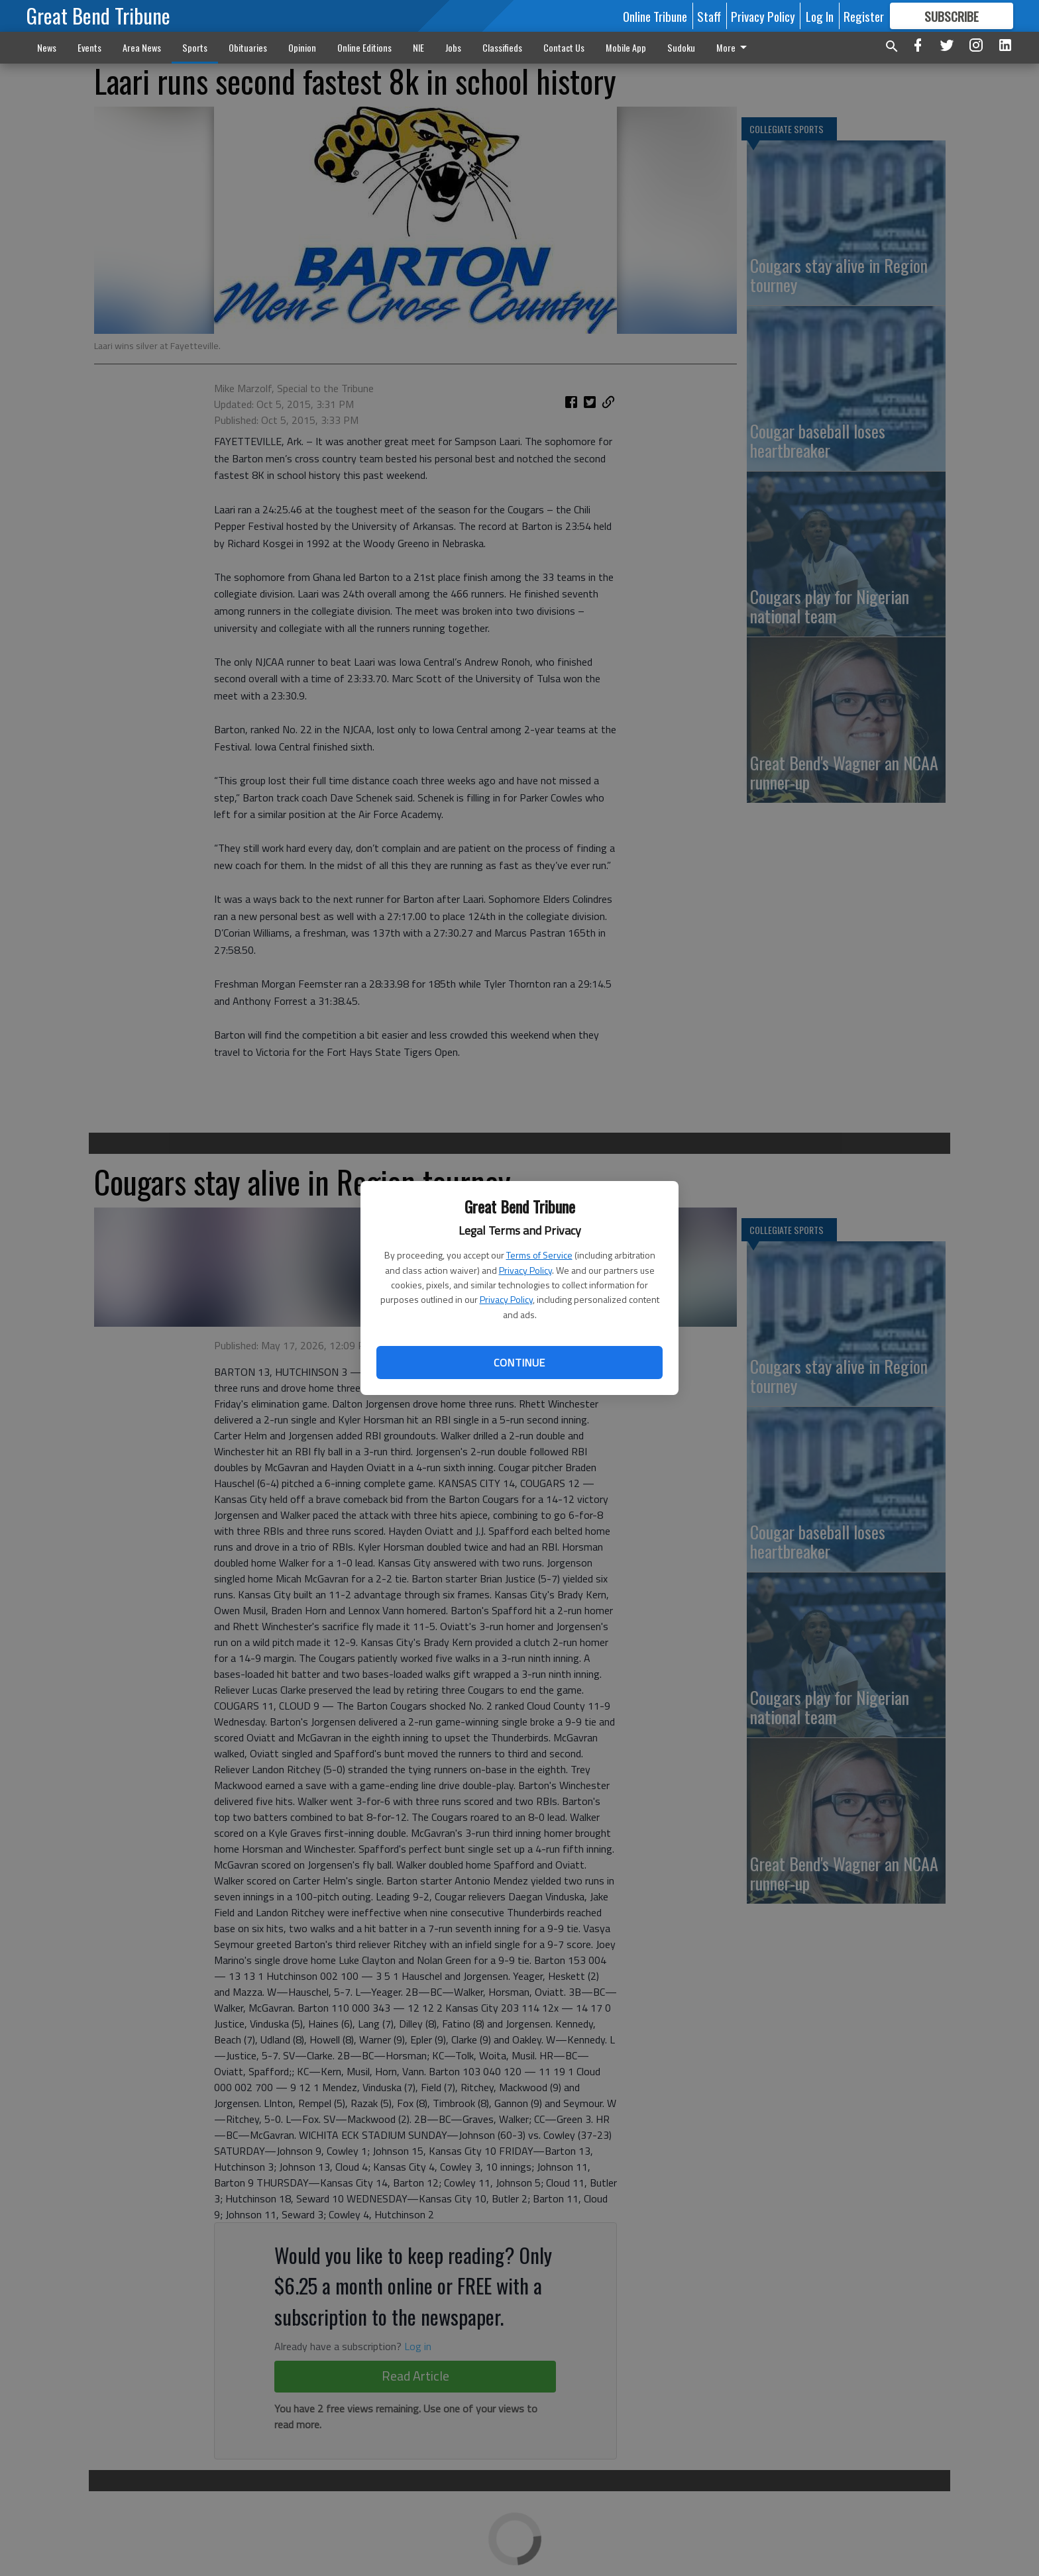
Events (89, 47)
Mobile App (626, 47)
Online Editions (364, 47)
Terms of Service (539, 1255)
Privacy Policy (525, 1270)
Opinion (302, 47)
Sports (194, 47)
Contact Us (563, 47)
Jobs (453, 47)
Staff (709, 16)
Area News (142, 47)
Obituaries (248, 47)
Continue (519, 1362)
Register (864, 16)
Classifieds (502, 47)
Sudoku (681, 47)
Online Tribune (655, 16)
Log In (820, 16)
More (733, 47)
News (46, 47)
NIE (418, 47)
